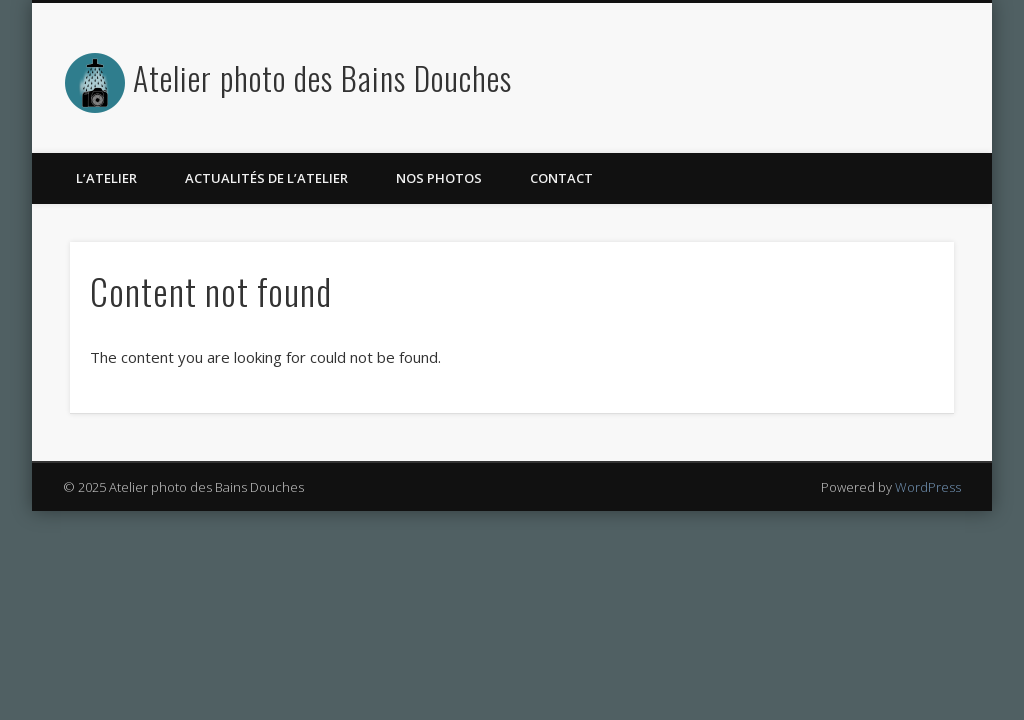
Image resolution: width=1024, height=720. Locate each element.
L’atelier (106, 178)
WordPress (928, 487)
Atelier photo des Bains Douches (322, 77)
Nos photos (439, 178)
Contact (561, 178)
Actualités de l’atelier (266, 178)
